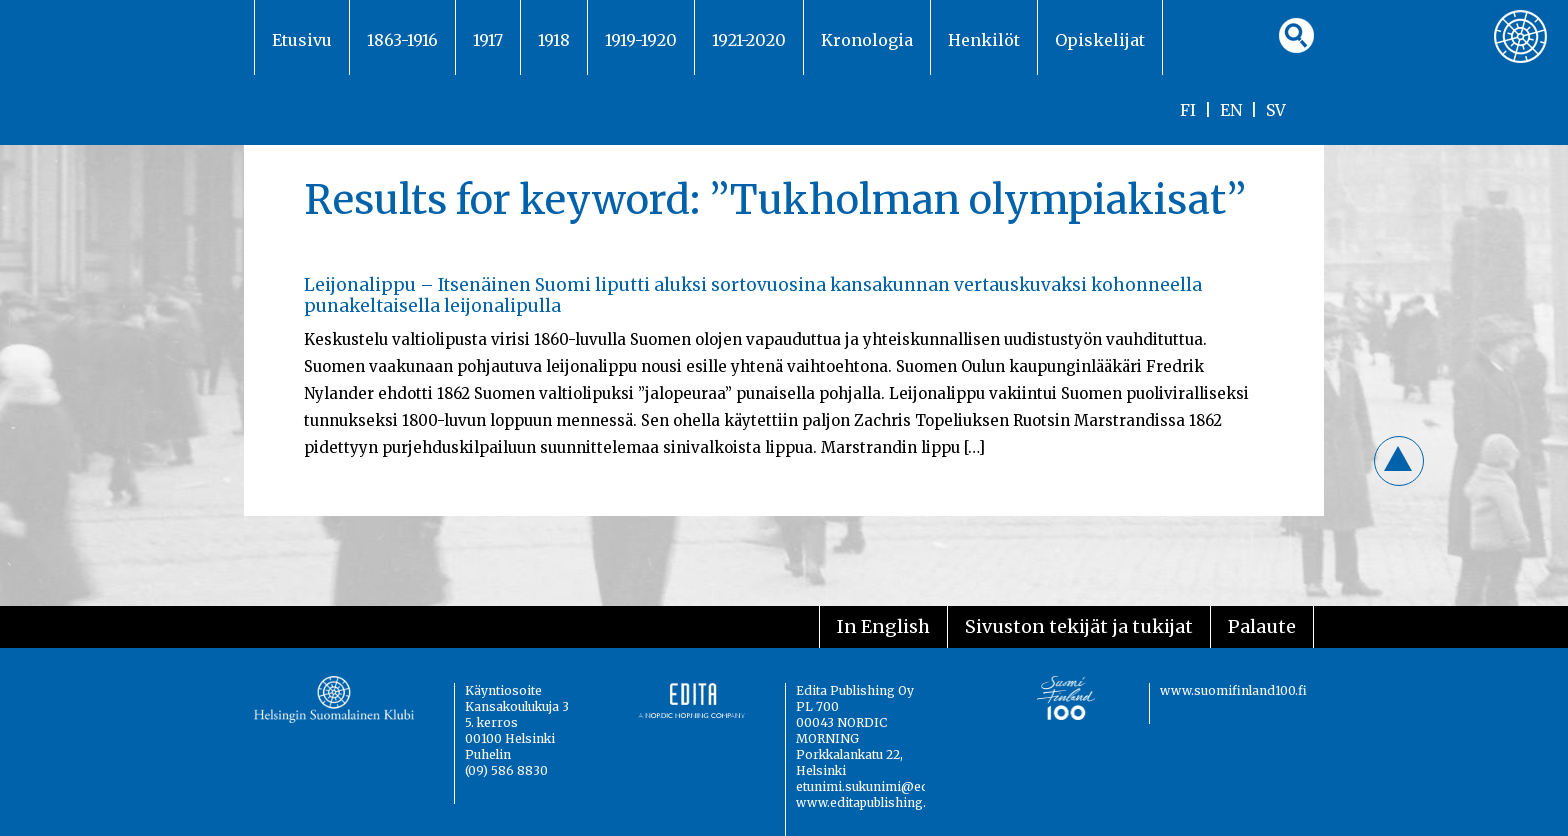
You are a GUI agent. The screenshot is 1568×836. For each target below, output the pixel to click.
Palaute (1262, 626)
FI (1188, 110)
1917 (488, 40)
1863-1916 (402, 40)
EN (1231, 110)
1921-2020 (749, 40)
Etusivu (302, 40)
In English (883, 626)
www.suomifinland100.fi (1233, 690)
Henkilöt (984, 40)
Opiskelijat (1100, 40)
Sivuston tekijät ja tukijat (1079, 626)
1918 (554, 40)
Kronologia (867, 40)
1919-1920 (641, 40)
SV (1276, 110)
